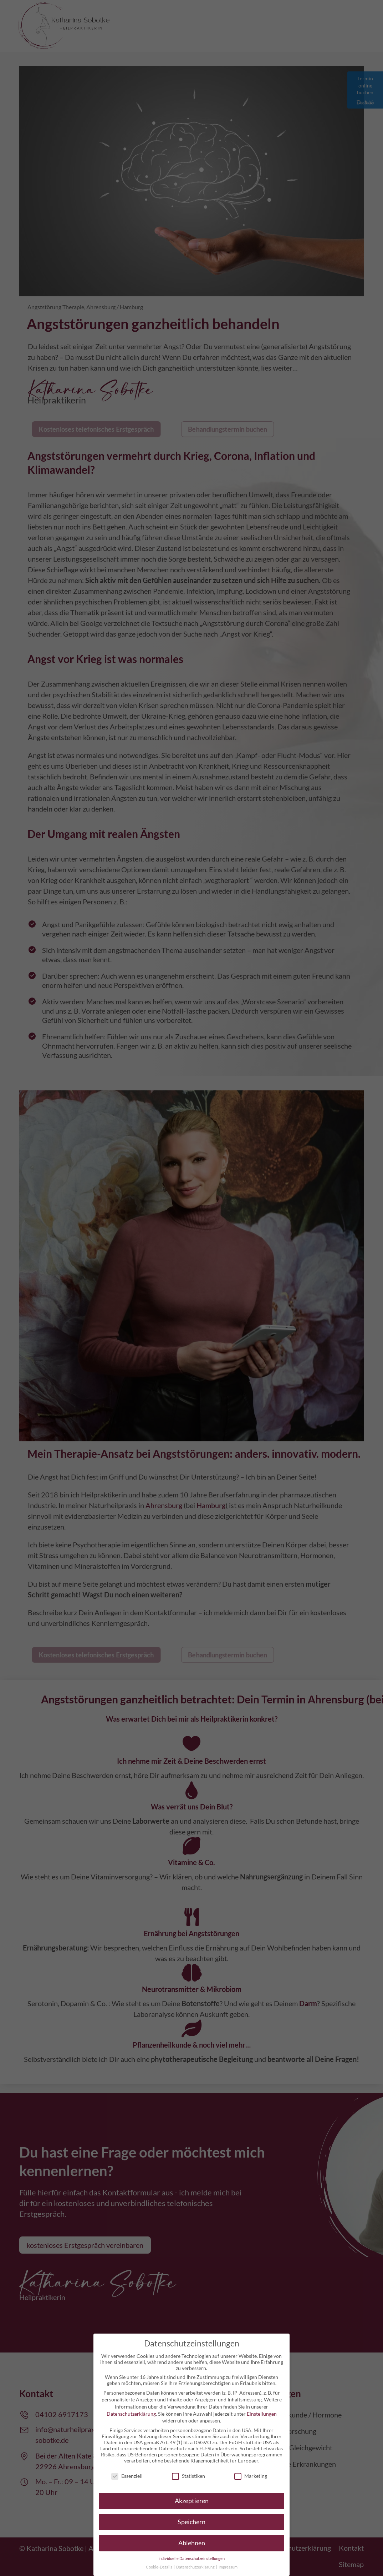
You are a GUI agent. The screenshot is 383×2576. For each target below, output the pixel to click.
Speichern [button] (191, 2522)
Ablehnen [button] (191, 2543)
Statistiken (188, 2476)
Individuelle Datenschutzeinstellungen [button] (191, 2558)
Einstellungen (262, 2414)
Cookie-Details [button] (159, 2567)
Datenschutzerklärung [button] (195, 2567)
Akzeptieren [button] (192, 2501)
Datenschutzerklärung (131, 2414)
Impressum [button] (228, 2567)
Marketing (250, 2476)
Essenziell (127, 2476)
